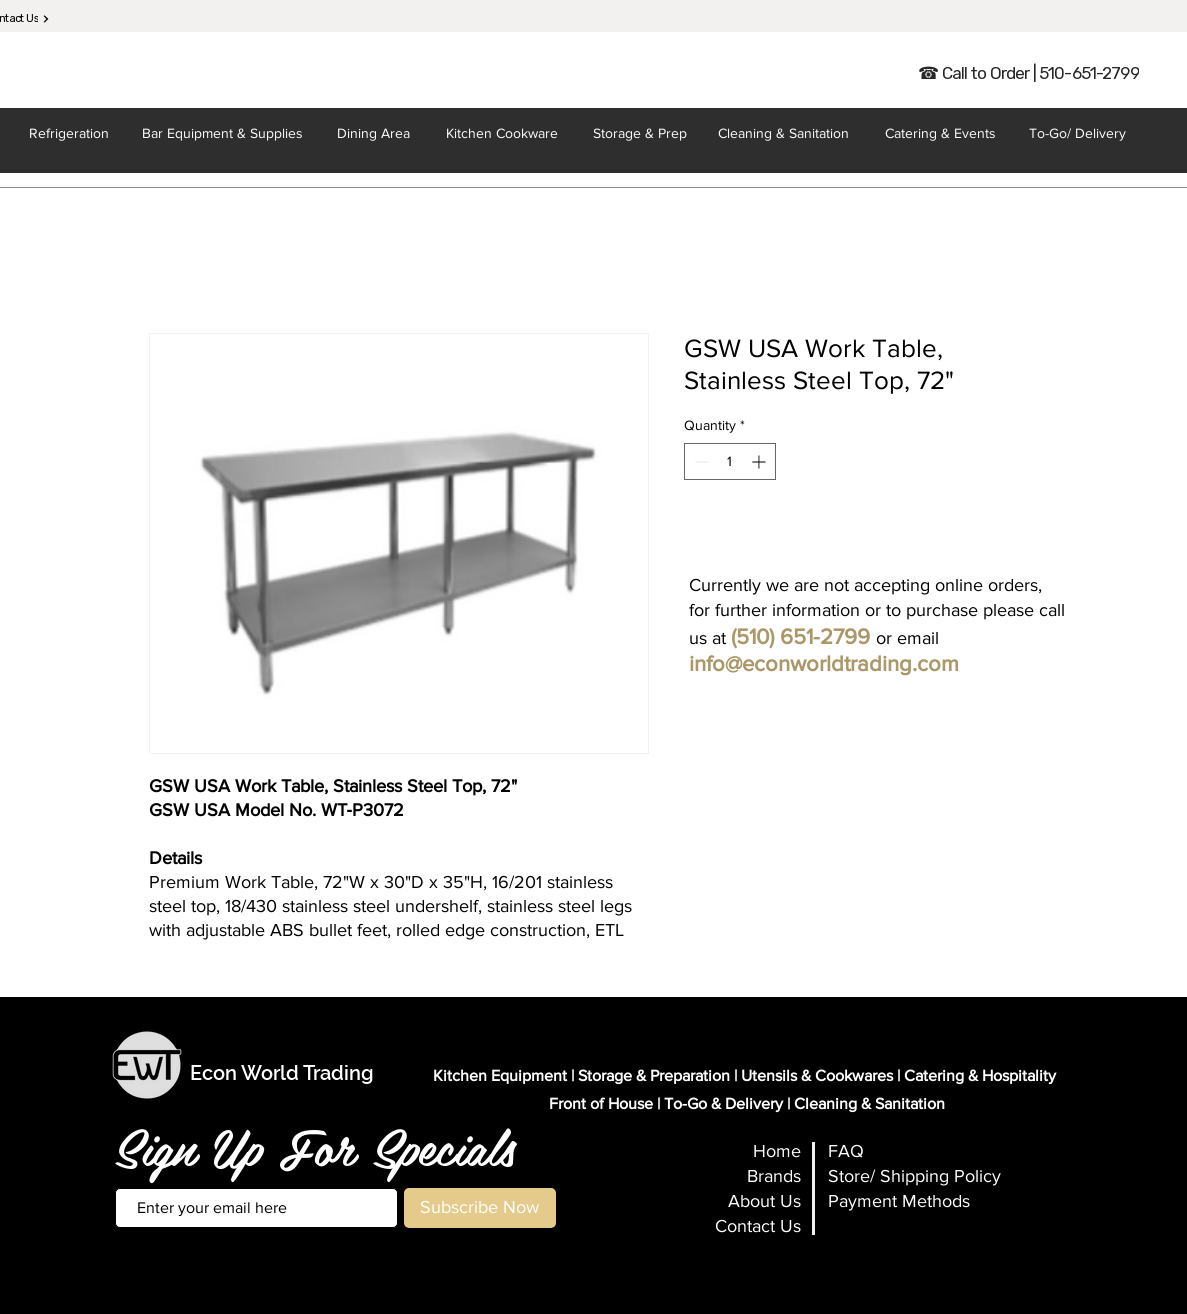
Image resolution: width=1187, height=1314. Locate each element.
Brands (774, 1176)
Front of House (601, 1103)
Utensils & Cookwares (817, 1075)
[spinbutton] (730, 461)
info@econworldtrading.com (824, 663)
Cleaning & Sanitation (869, 1103)
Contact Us (758, 1226)
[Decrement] (699, 461)
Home (777, 1151)
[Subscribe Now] (480, 1208)
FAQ (846, 1151)
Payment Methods (899, 1201)
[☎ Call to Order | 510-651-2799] (1029, 73)
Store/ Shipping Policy (914, 1176)
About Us (764, 1201)
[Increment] (760, 461)
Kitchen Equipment (500, 1075)
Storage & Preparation (654, 1075)
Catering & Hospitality (980, 1075)
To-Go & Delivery (723, 1103)
